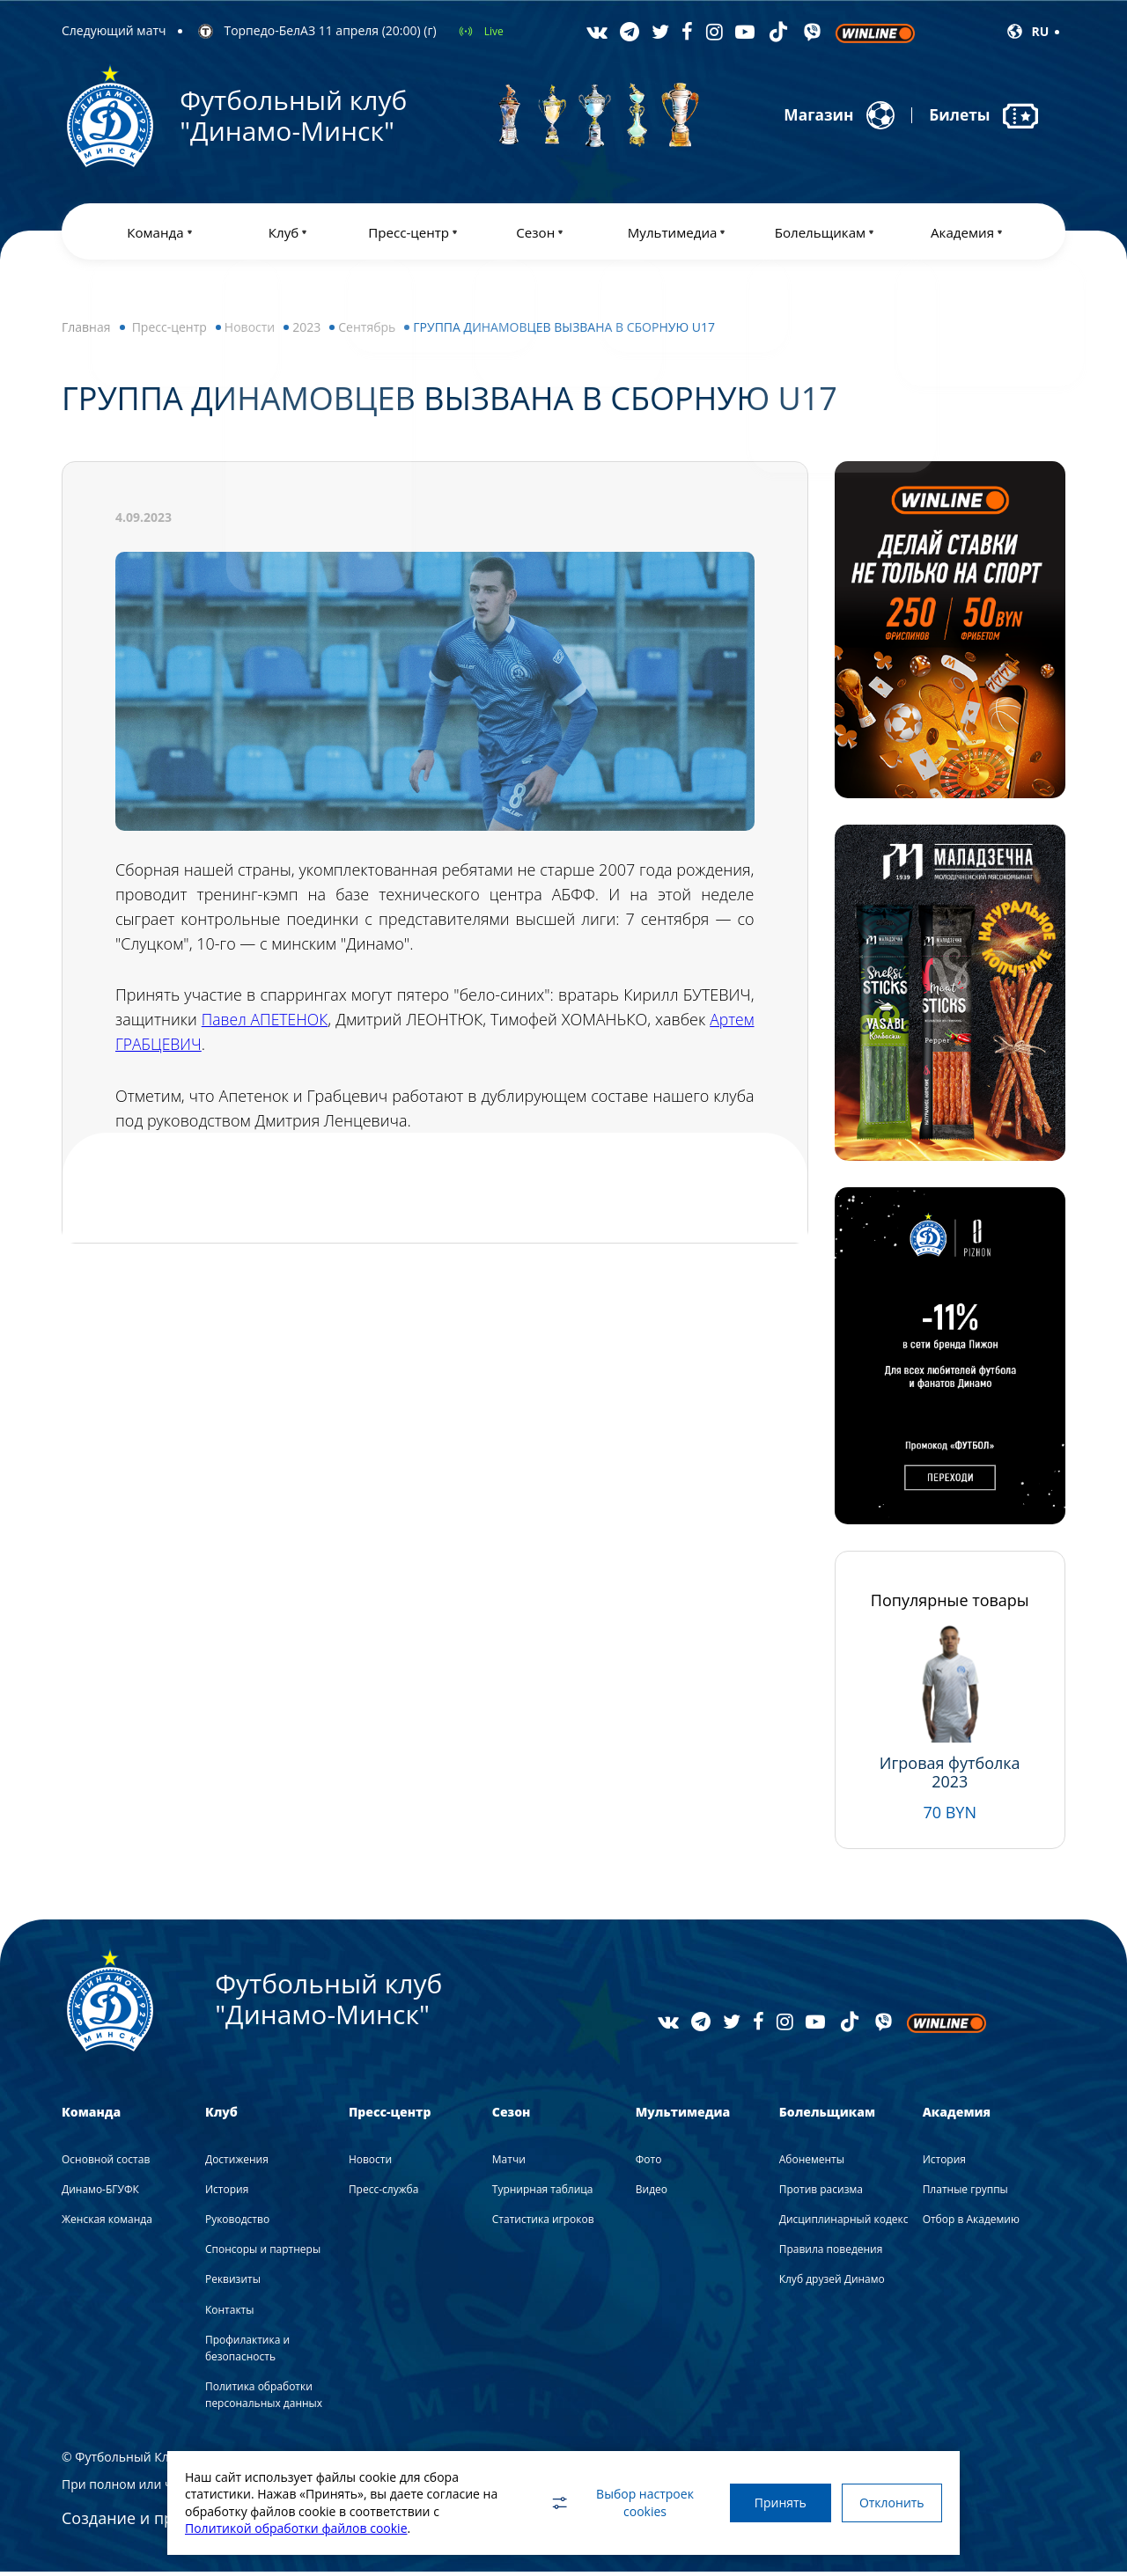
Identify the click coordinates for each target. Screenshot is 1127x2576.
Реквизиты (233, 2283)
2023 (306, 330)
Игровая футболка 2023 (950, 1775)
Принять (773, 2502)
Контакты (229, 2313)
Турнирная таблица (542, 2192)
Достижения (237, 2162)
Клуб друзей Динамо (832, 2283)
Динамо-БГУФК (100, 2192)
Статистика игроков (543, 2222)
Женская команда (107, 2222)
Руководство (237, 2222)
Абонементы (811, 2162)
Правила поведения (831, 2252)
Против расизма (821, 2192)
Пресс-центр (169, 330)
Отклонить (889, 2502)
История (226, 2192)
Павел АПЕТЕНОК (276, 1023)
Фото (649, 2162)
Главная (86, 330)
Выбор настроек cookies (612, 2502)
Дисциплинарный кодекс (844, 2222)
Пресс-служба (383, 2192)
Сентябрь (366, 330)
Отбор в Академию (971, 2222)
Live (494, 31)
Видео (651, 2192)
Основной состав (106, 2162)
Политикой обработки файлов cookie (296, 2528)
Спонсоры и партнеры (262, 2252)
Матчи (509, 2162)
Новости (250, 330)
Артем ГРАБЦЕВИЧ (184, 1048)
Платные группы (965, 2192)
